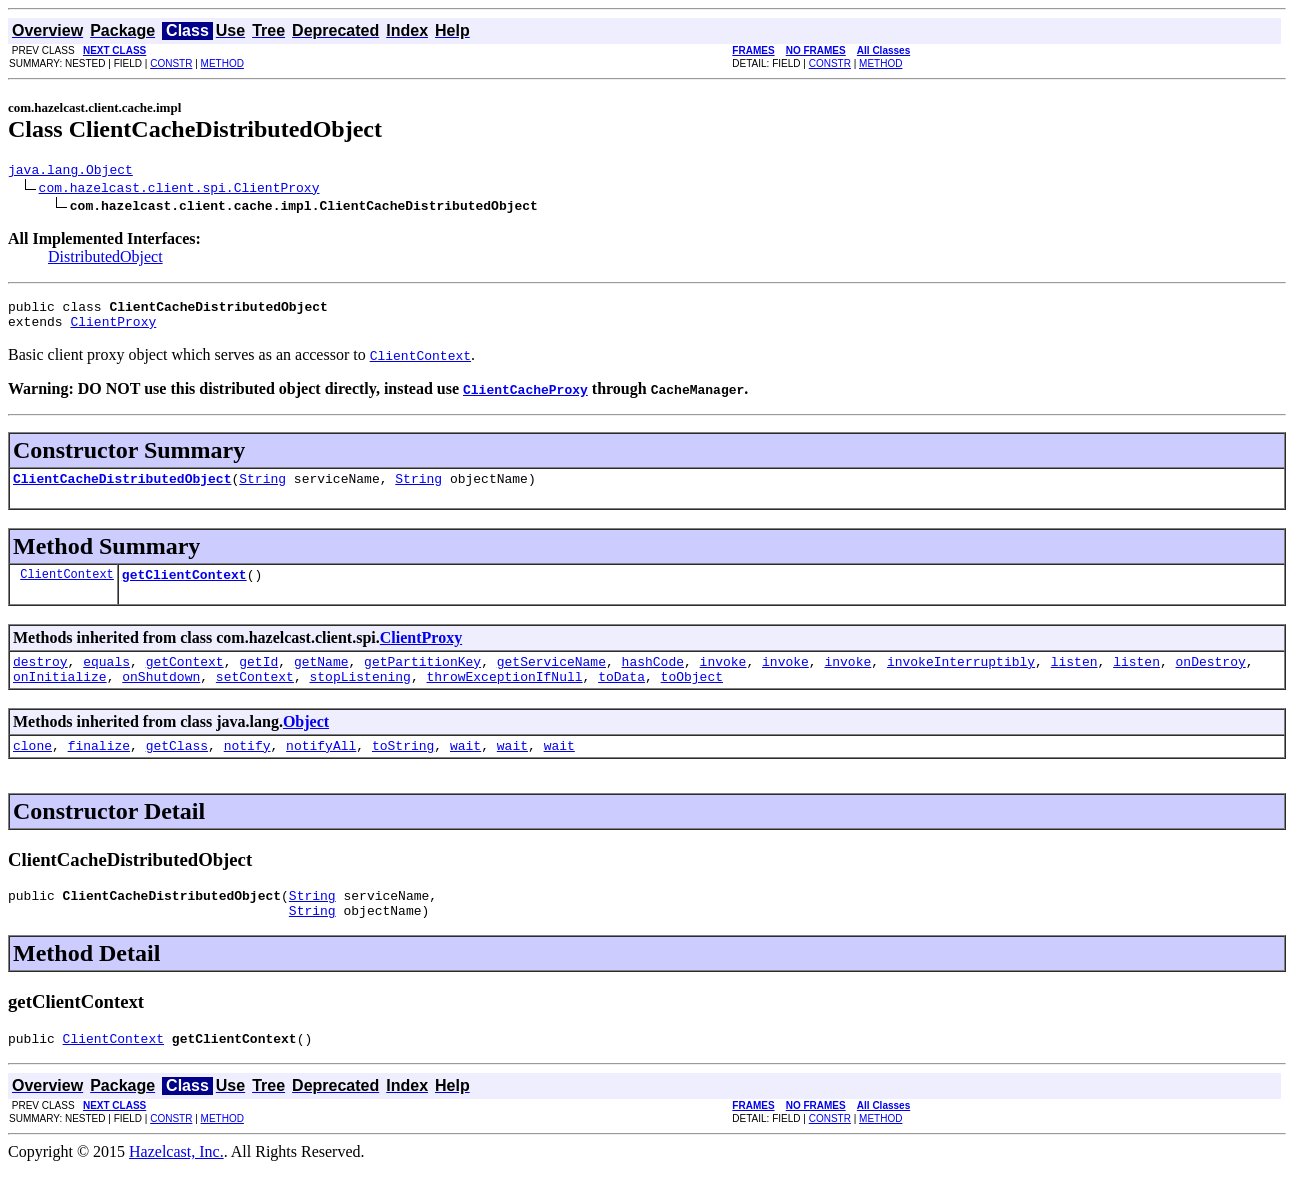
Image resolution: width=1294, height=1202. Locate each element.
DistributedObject (105, 259)
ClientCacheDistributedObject (122, 490)
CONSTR (171, 63)
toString (403, 769)
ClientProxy (113, 330)
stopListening (359, 697)
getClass (177, 769)
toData (621, 697)
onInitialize (60, 697)
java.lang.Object (70, 172)
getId (258, 679)
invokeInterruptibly (961, 679)
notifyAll (321, 769)
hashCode (653, 679)
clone (32, 769)
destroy (40, 679)
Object (306, 742)
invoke (723, 679)
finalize (99, 769)
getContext (185, 679)
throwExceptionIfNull (504, 697)
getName (321, 679)
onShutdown (161, 697)
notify (247, 769)
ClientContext (67, 588)
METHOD (222, 63)
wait (465, 769)
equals (106, 679)
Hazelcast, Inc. (176, 1184)
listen (1074, 679)
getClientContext (184, 589)
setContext (255, 697)
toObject (692, 697)
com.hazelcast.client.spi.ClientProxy (179, 190)
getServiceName (551, 679)
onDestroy (1210, 679)
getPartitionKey (422, 679)
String (262, 490)
